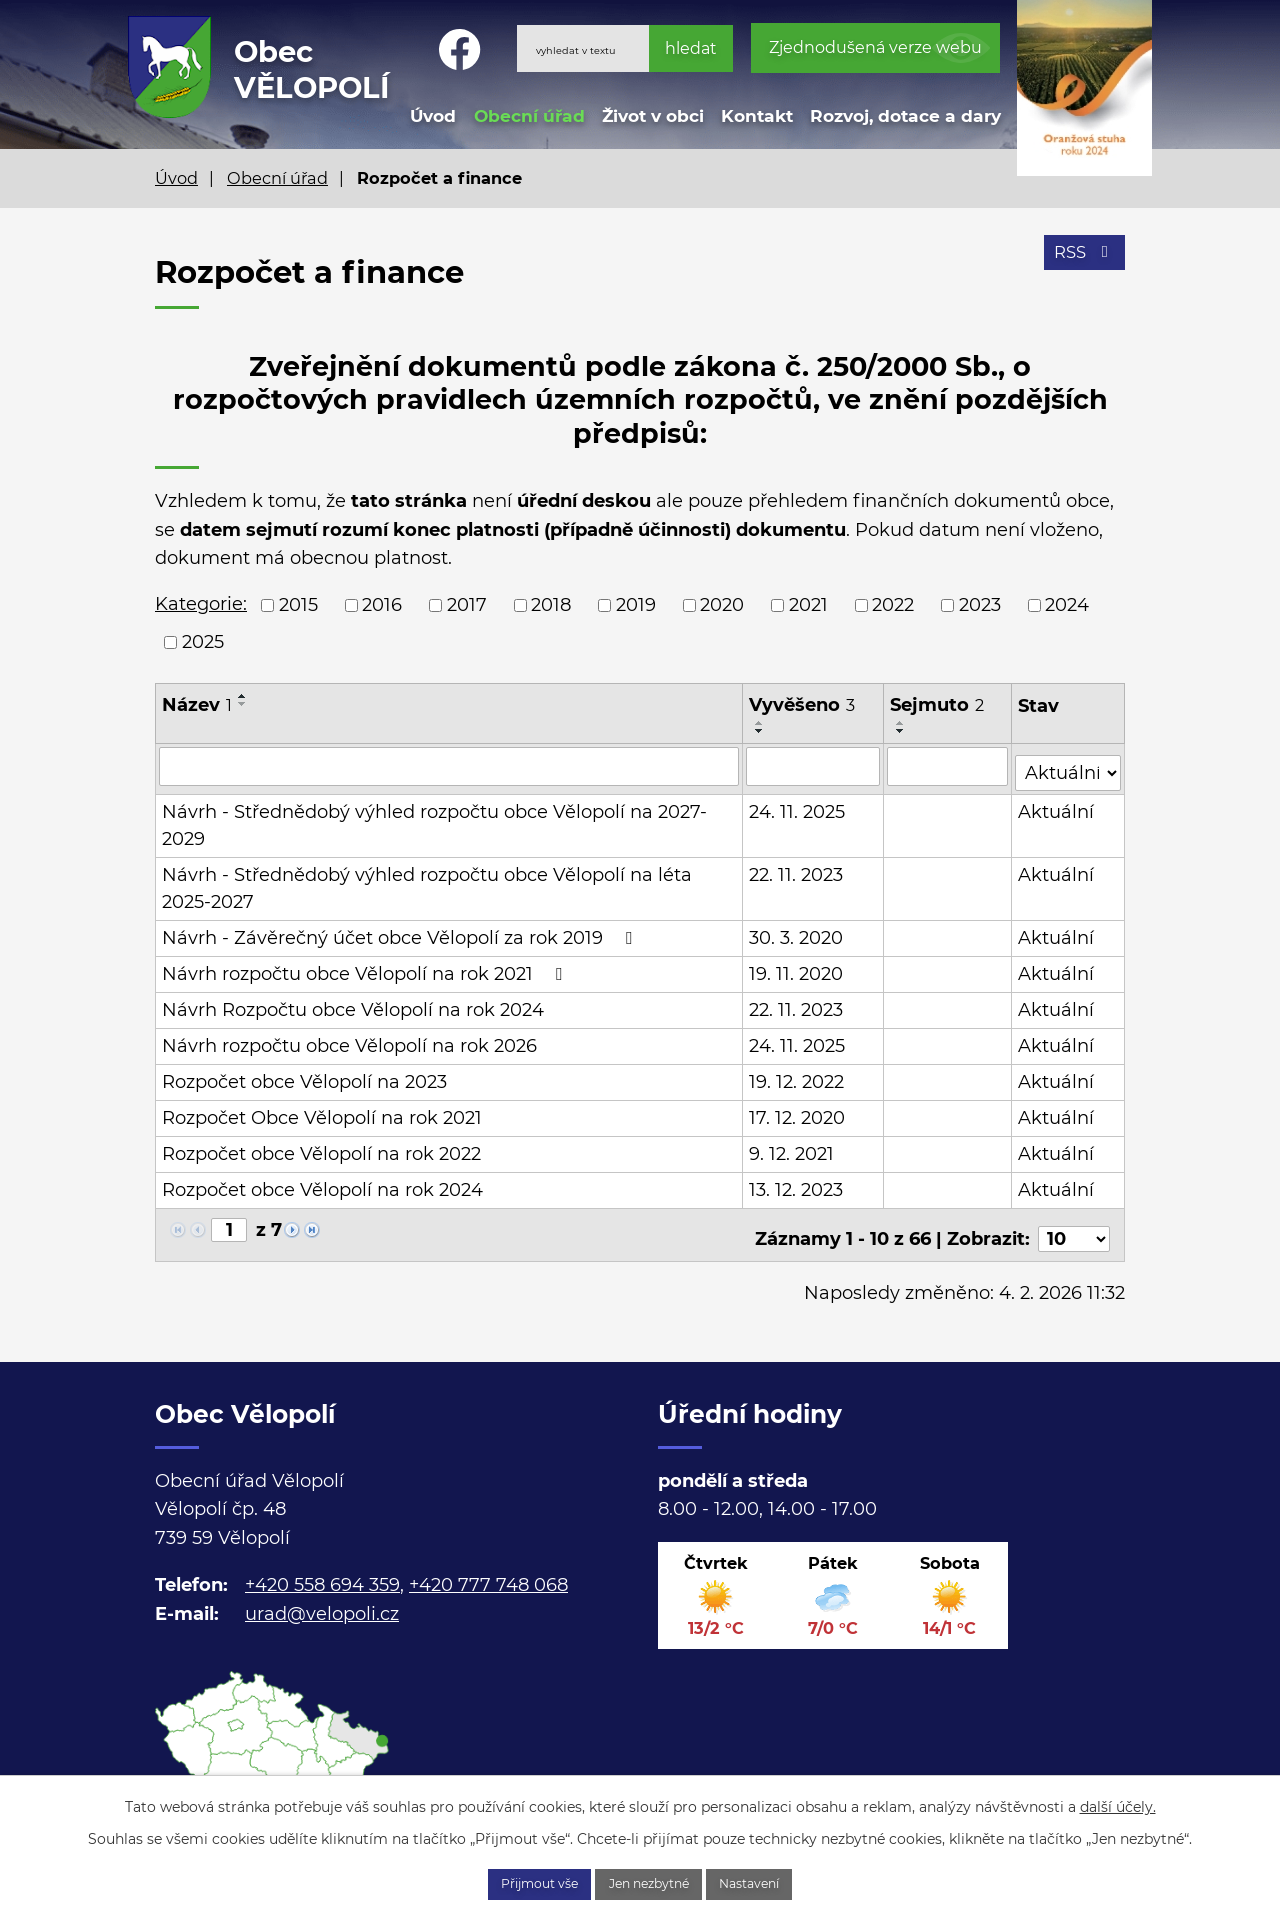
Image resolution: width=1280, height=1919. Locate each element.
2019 (636, 605)
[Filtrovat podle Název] (449, 766)
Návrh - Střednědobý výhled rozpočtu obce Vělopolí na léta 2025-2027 (427, 882)
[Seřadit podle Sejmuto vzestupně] (902, 723)
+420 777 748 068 (488, 1570)
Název (197, 705)
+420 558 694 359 (322, 1570)
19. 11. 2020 (797, 968)
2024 (1067, 605)
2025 (203, 642)
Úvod (433, 115)
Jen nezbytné (651, 1882)
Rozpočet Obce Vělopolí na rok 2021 (322, 1112)
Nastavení (777, 1882)
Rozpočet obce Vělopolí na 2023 (304, 1076)
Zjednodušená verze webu (875, 47)
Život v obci (653, 115)
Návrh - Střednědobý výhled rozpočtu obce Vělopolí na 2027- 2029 (434, 819)
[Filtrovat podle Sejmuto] (949, 766)
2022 (893, 605)
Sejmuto (938, 705)
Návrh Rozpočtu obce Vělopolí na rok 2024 (353, 1004)
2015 (298, 605)
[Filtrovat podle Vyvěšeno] (814, 766)
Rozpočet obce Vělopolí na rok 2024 (322, 1184)
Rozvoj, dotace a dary (905, 115)
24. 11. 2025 (798, 806)
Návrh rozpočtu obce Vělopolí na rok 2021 (366, 968)
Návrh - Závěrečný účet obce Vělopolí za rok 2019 (401, 932)
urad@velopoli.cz (322, 1599)
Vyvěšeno (803, 705)
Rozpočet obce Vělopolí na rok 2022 (321, 1148)
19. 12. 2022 (797, 1076)
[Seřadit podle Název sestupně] (243, 704)
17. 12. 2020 (798, 1112)
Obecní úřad (529, 115)
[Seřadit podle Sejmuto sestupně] (902, 731)
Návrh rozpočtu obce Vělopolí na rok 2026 (349, 1040)
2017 (467, 605)
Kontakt (757, 115)
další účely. (1118, 1802)
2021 (808, 605)
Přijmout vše (514, 1882)
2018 (551, 605)
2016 (382, 605)
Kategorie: (201, 604)
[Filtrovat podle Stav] (1069, 764)
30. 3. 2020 (797, 932)
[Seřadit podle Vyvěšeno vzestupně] (761, 723)
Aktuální (1058, 806)
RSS (1081, 262)
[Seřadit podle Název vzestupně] (243, 696)
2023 (980, 605)
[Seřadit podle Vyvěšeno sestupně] (761, 731)
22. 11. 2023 (797, 869)
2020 (722, 605)
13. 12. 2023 (797, 1184)
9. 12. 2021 (792, 1148)
